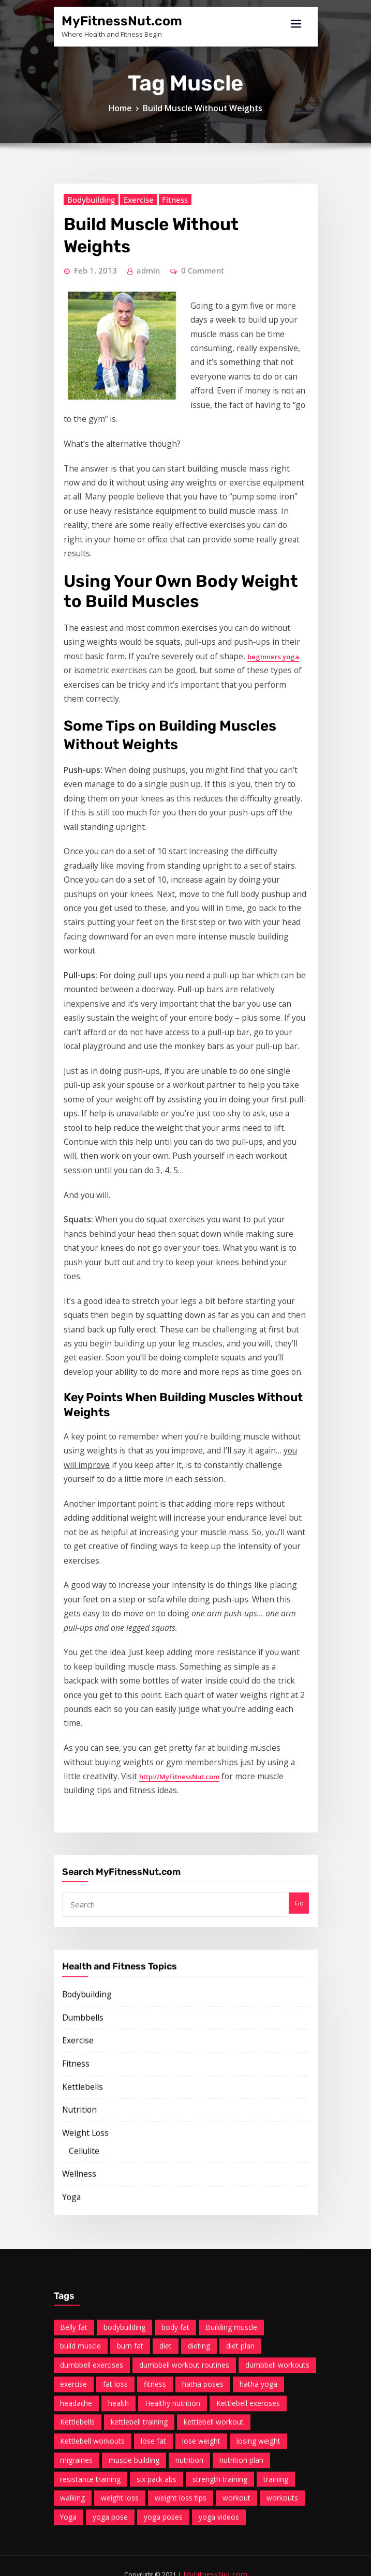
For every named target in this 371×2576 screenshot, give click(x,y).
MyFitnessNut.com (111, 19)
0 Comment (182, 565)
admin (134, 565)
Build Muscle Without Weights (201, 119)
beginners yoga (160, 855)
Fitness (153, 522)
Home (131, 119)
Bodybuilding (84, 522)
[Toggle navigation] (296, 24)
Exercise (123, 522)
